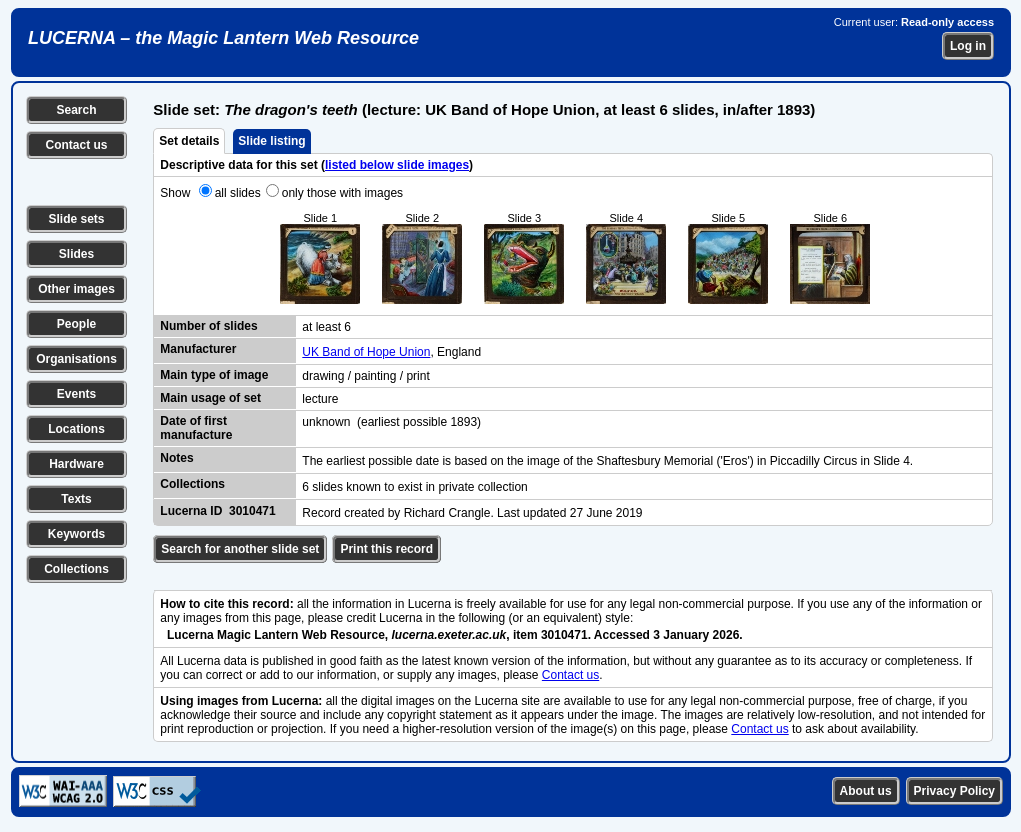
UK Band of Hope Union (366, 352)
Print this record (386, 549)
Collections (76, 569)
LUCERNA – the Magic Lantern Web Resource (223, 38)
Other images (76, 289)
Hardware (76, 464)
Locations (76, 429)
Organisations (76, 359)
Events (76, 394)
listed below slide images (397, 165)
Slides (76, 254)
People (76, 324)
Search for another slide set (240, 549)
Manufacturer (198, 349)
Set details (189, 141)
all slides (238, 193)
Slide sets (76, 219)
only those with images (342, 193)
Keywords (76, 534)
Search (76, 110)
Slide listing (271, 141)
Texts (76, 499)
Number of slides (208, 326)
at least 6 (326, 327)
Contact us (76, 145)
